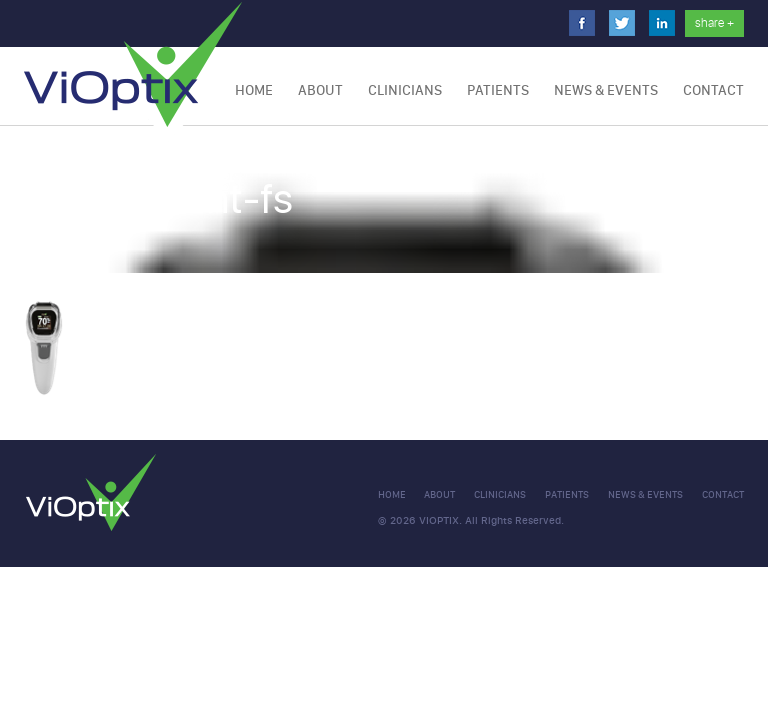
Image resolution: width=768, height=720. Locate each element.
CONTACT (713, 90)
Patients (498, 90)
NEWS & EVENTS (606, 90)
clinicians (500, 494)
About (320, 90)
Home (254, 90)
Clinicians (405, 90)
